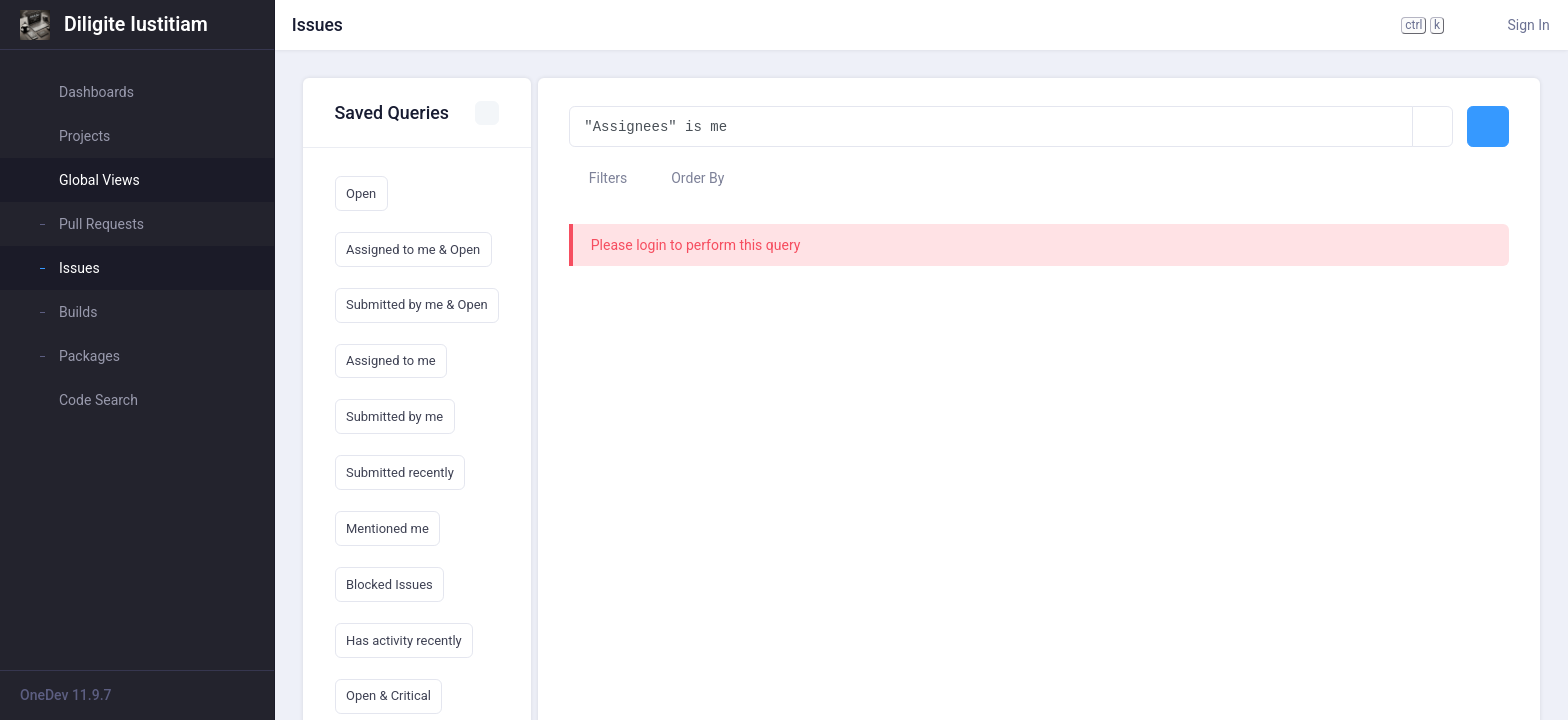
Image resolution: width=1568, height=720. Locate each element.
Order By (688, 178)
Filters (598, 178)
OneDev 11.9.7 (66, 695)
